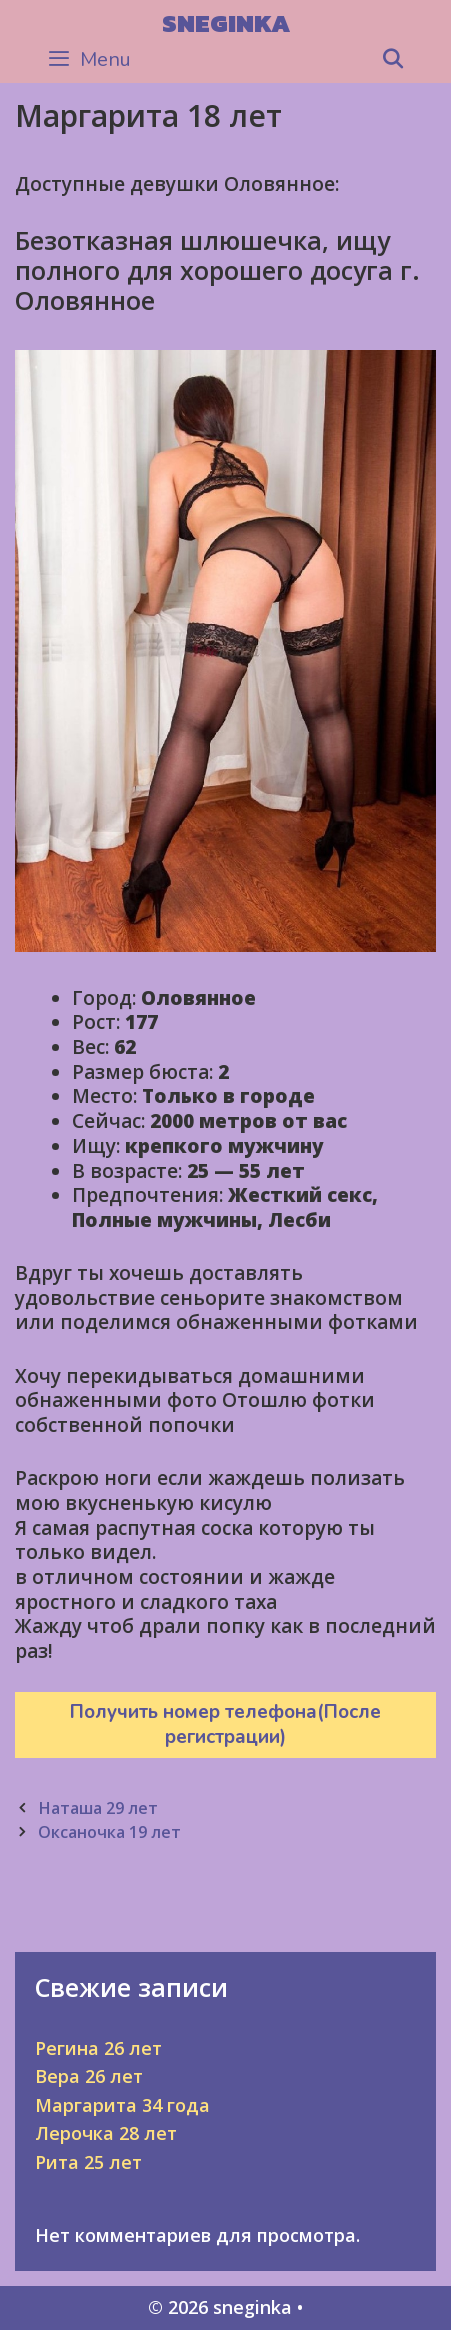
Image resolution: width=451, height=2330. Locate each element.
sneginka (226, 23)
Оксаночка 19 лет (109, 1832)
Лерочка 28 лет (106, 2133)
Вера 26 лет (89, 2076)
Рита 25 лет (88, 2162)
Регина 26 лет (98, 2048)
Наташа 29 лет (98, 1808)
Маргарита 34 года (122, 2105)
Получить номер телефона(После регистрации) (225, 1724)
